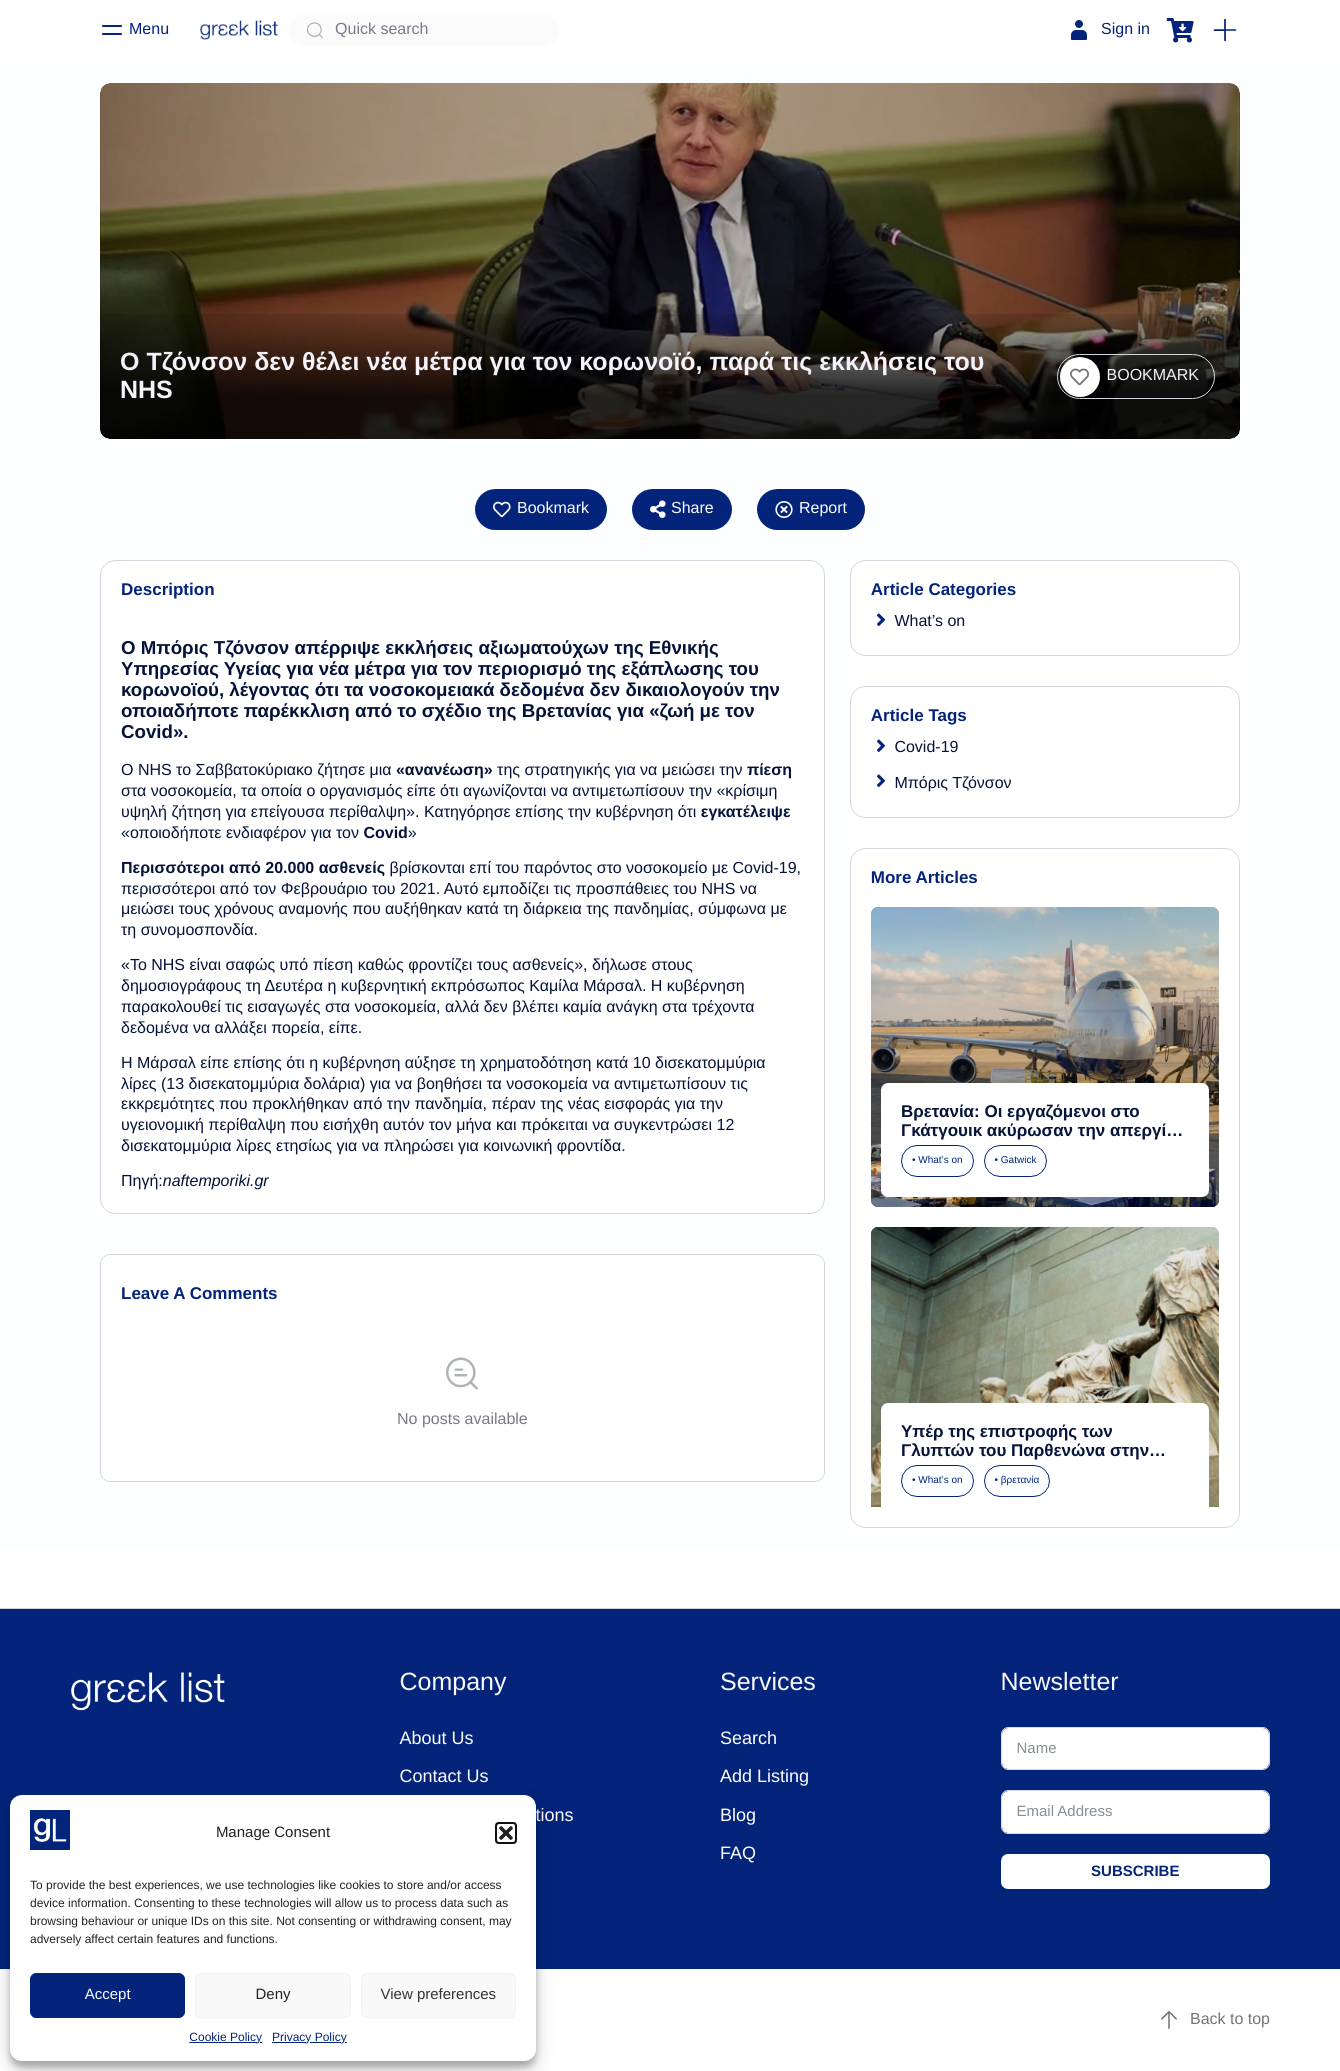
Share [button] (682, 509)
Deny (272, 1994)
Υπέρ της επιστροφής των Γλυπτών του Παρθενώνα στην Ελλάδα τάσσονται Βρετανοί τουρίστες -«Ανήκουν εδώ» (1025, 1459)
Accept (108, 1994)
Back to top (1214, 2020)
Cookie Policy (225, 2037)
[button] (506, 1833)
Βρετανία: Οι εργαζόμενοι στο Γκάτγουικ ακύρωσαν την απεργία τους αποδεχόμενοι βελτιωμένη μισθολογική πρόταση (1039, 1139)
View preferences (439, 1994)
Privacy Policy (309, 2037)
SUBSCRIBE (1135, 1871)
